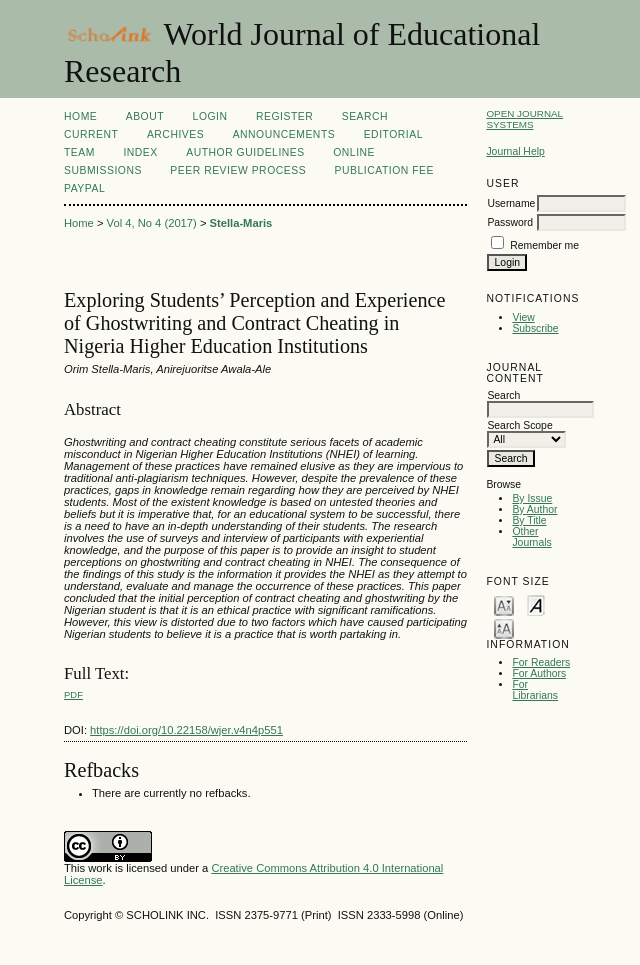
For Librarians (535, 690)
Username (511, 203)
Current (91, 134)
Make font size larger (504, 627)
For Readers (541, 662)
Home (80, 116)
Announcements (284, 134)
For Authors (539, 673)
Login (210, 116)
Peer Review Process (238, 170)
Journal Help (515, 151)
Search (365, 116)
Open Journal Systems (524, 119)
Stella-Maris (241, 223)
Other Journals (531, 537)
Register (284, 116)
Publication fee (384, 170)
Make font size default (536, 604)
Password (510, 222)
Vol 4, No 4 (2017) (152, 223)
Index (140, 152)
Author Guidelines (245, 152)
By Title (529, 520)
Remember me (544, 245)
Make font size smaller (504, 604)
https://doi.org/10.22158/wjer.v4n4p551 (186, 730)
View (523, 317)
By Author (534, 509)
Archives (175, 134)
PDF (73, 694)
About (145, 116)
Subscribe (535, 328)
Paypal (84, 188)
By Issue (532, 498)
